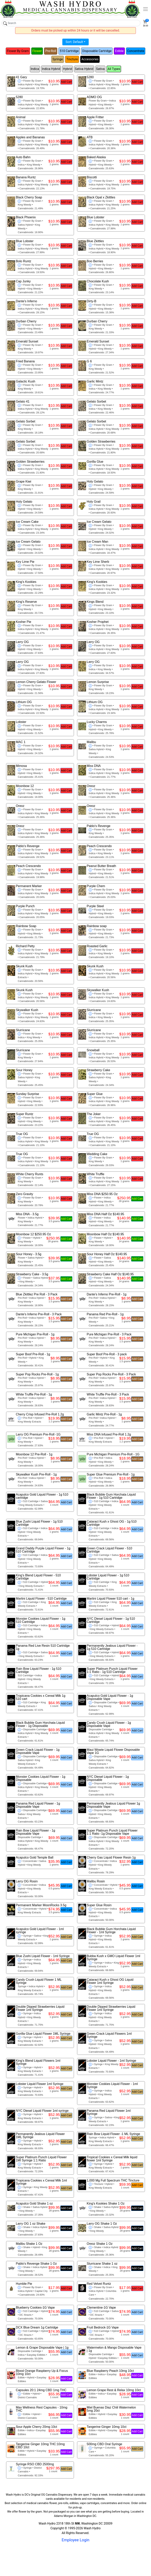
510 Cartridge (69, 51)
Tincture (72, 59)
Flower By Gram (18, 51)
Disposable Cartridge (96, 51)
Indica (35, 69)
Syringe (57, 59)
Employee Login (75, 2540)
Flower (37, 51)
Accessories (90, 59)
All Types (114, 69)
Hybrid (67, 69)
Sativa (100, 69)
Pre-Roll (50, 51)
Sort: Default (74, 42)
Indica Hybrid (51, 69)
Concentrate (135, 51)
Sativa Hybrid (84, 69)
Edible (119, 51)
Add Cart (66, 81)
